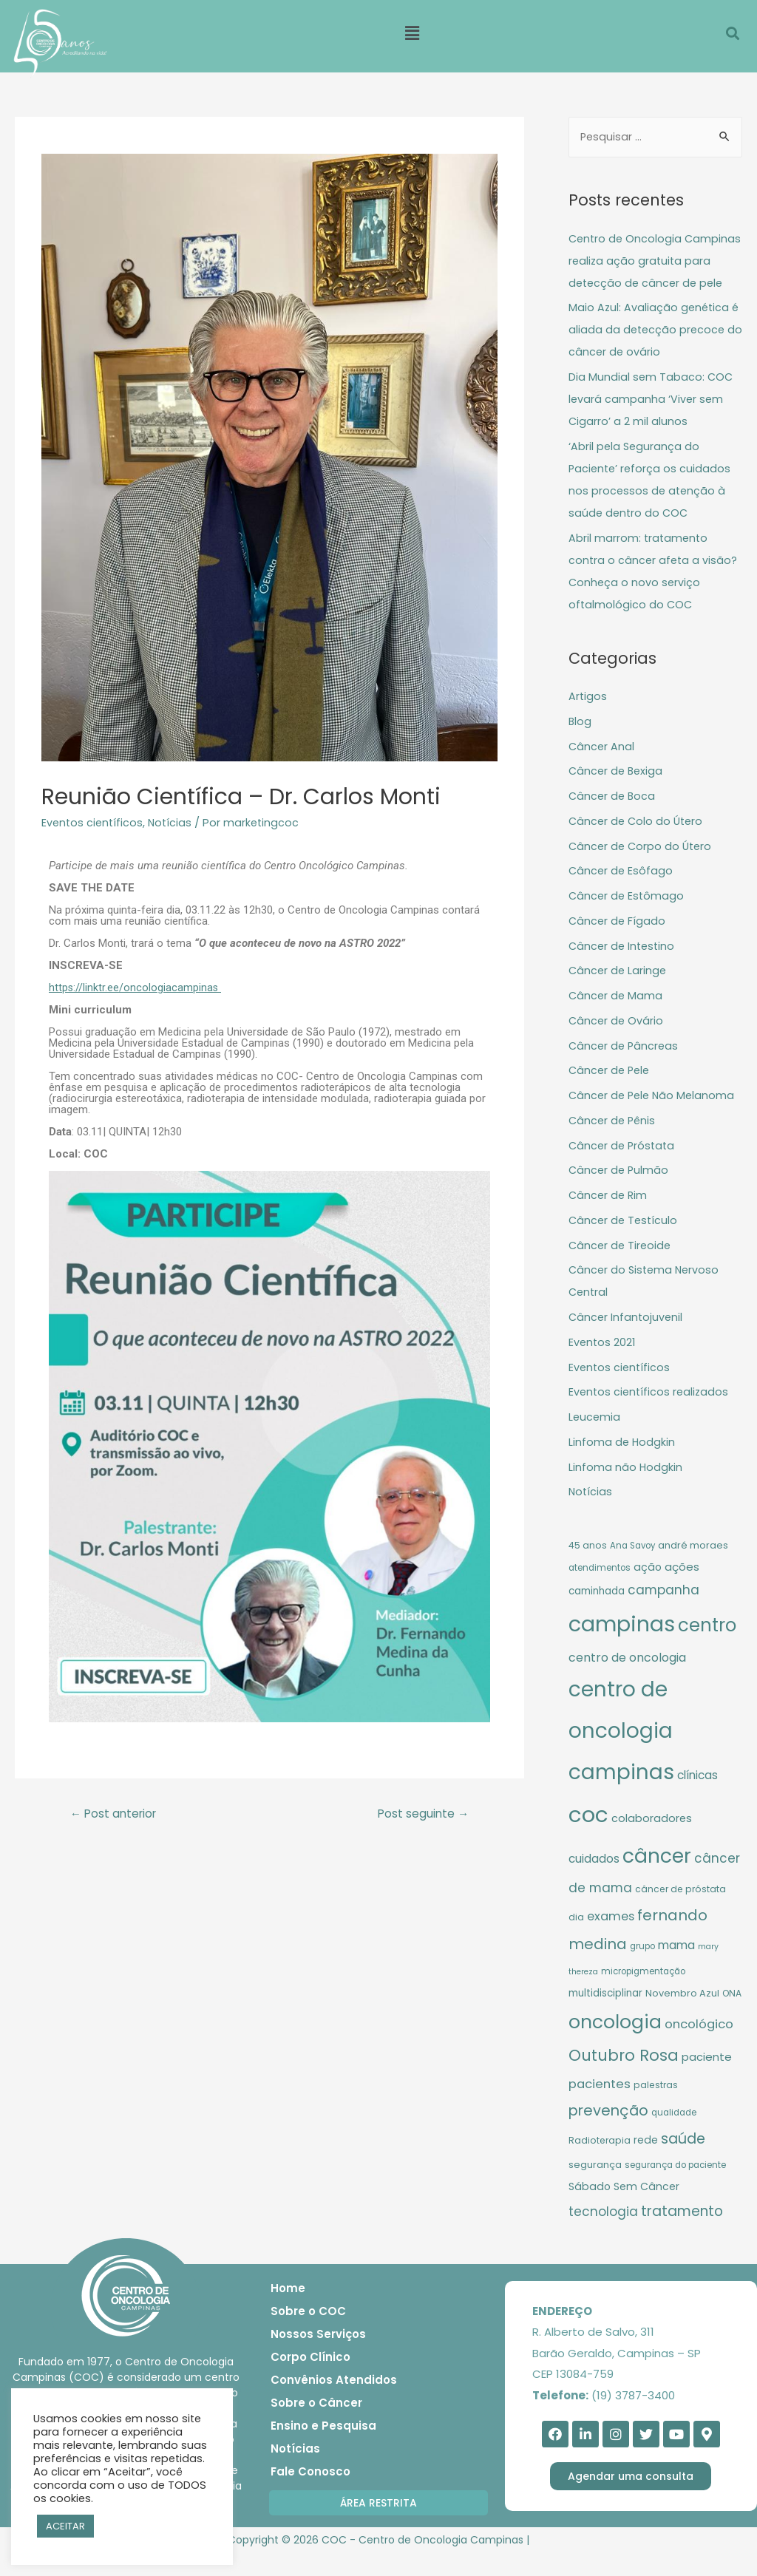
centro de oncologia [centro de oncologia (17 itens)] (627, 1681)
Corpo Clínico (310, 2380)
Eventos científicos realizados (650, 1415)
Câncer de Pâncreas (625, 1069)
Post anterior (116, 1814)
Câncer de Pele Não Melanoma (654, 1118)
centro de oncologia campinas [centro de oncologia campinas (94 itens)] (621, 1754)
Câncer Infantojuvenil (626, 1340)
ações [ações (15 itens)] (682, 1590)
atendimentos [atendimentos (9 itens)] (599, 1591)
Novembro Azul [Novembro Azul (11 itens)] (682, 2017)
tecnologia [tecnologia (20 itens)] (603, 2235)
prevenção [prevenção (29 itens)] (608, 2134)
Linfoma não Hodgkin (625, 1490)
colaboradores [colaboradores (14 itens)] (651, 1842)
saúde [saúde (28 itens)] (683, 2162)
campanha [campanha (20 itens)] (663, 1613)
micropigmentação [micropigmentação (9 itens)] (643, 1995)
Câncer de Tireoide (621, 1269)
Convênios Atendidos (334, 2403)
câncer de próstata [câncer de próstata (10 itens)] (680, 1912)
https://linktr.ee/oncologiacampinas (136, 987)
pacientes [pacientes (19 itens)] (599, 2107)
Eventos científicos (93, 822)
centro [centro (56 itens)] (707, 1649)
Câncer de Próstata (623, 1169)
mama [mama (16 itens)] (676, 1969)
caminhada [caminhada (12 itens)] (596, 1615)
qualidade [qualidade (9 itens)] (673, 2136)
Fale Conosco (310, 2495)
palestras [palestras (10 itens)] (656, 2108)
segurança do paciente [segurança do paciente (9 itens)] (675, 2189)
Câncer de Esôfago (621, 894)
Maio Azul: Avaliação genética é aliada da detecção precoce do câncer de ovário (655, 353)
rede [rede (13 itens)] (646, 2163)
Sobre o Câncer (316, 2426)
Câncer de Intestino (623, 969)
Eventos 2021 (602, 1365)
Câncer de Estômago (627, 919)
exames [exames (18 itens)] (610, 1939)
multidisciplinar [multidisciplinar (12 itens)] (605, 2017)
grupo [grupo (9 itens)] (642, 1970)
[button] (378, 2526)
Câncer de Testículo (624, 1243)
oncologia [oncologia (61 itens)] (615, 2046)
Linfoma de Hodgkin (622, 1465)
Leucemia (595, 1440)
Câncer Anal (602, 770)
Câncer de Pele (611, 1093)
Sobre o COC (308, 2334)
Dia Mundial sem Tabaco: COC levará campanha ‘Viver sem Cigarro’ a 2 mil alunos (651, 422)
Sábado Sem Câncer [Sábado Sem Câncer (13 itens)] (623, 2210)
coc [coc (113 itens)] (588, 1838)
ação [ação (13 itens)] (648, 1590)
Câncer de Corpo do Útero (642, 869)
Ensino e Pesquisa (323, 2449)
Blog (580, 744)
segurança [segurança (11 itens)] (595, 2188)
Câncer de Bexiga (617, 794)
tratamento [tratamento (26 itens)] (682, 2235)
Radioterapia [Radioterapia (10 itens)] (599, 2164)
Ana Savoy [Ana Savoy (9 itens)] (632, 1569)
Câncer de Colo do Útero (637, 844)
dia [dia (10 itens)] (576, 1940)
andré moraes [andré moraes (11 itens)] (693, 1569)
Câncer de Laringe (618, 994)
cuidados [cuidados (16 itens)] (593, 1882)
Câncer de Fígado (618, 944)
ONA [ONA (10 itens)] (731, 2017)
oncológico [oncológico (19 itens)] (699, 2047)
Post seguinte (421, 1814)
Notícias (173, 822)
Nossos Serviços (318, 2357)
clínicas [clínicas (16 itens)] (697, 1799)
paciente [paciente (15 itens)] (707, 2080)
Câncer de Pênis (613, 1144)
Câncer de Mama (616, 1019)
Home (288, 2312)
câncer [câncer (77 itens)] (656, 1879)
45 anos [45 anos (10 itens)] (587, 1569)
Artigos (588, 719)
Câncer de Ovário (616, 1044)
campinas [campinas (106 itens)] (621, 1647)
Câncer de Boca (613, 819)
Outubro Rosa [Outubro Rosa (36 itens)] (623, 2079)
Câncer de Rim (609, 1218)
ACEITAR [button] (65, 2526)
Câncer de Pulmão (619, 1193)
